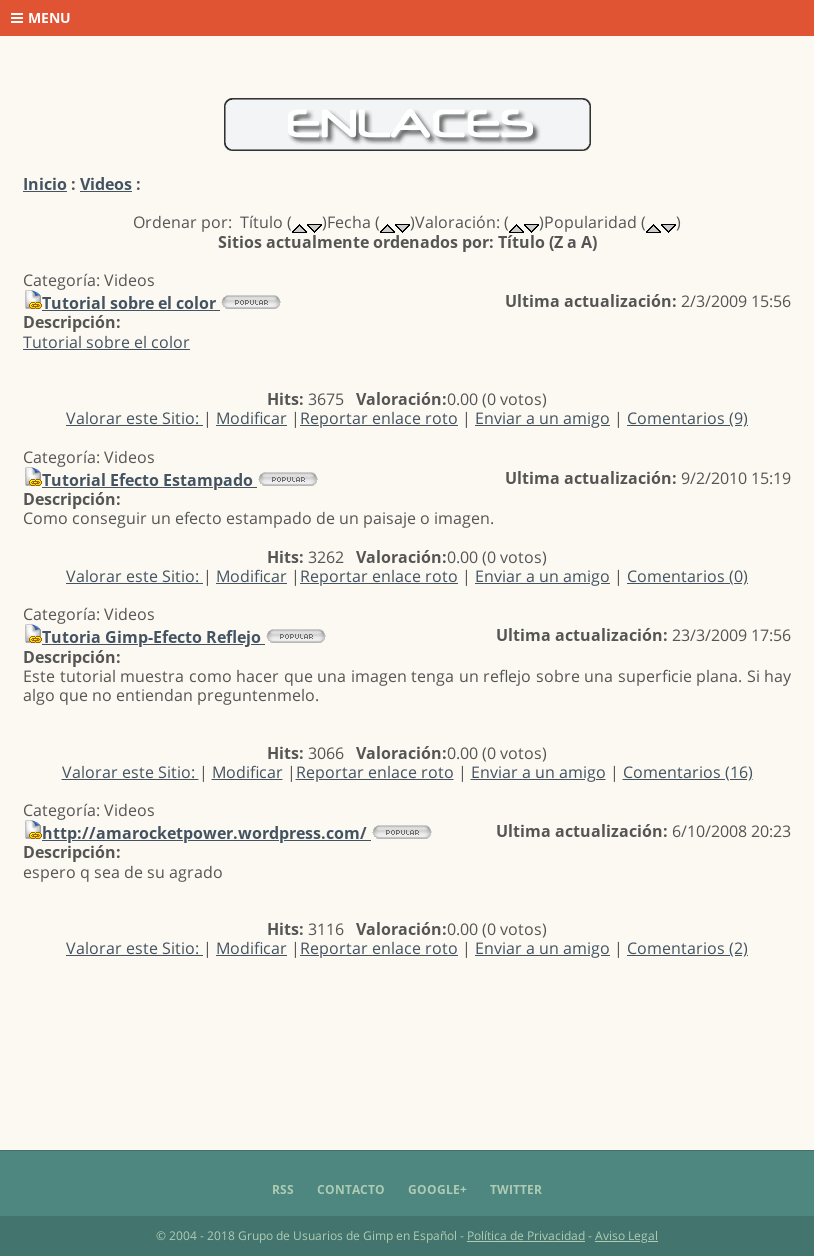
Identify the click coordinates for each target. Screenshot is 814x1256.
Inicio (45, 184)
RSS (283, 1189)
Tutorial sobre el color (106, 342)
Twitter (516, 1189)
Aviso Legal (626, 1235)
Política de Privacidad (526, 1235)
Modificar (251, 418)
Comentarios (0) (687, 576)
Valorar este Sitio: (134, 418)
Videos (106, 184)
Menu (41, 17)
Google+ (437, 1189)
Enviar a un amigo (542, 418)
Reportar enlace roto (379, 418)
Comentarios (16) (688, 772)
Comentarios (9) (687, 418)
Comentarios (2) (687, 948)
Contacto (351, 1189)
